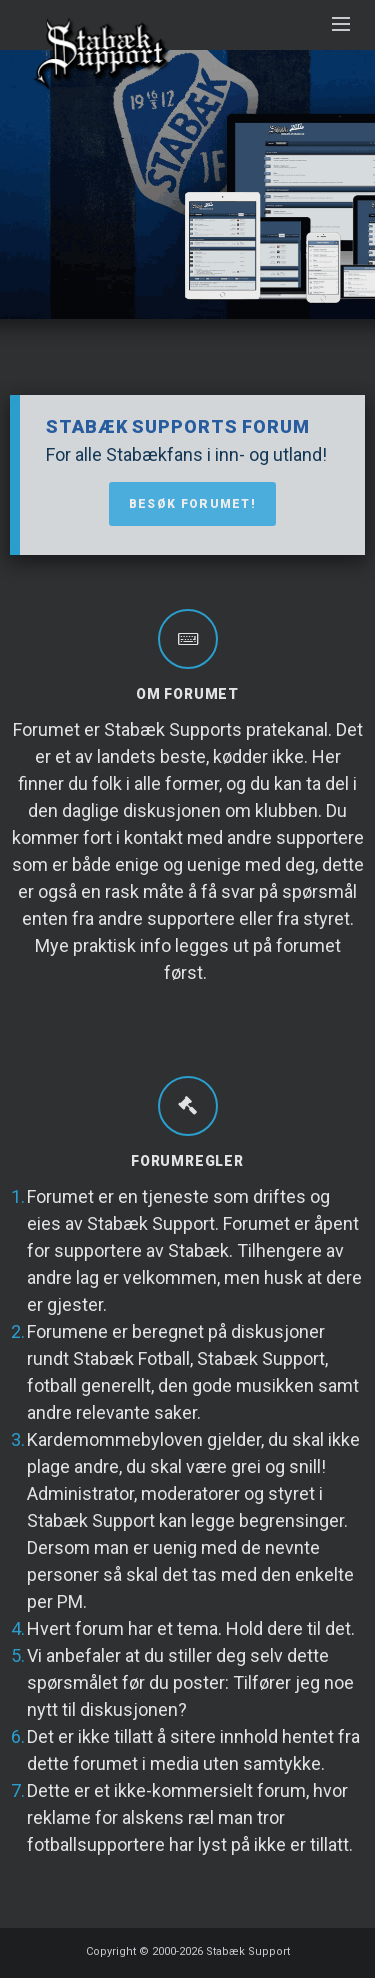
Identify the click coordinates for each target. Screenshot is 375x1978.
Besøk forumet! (192, 504)
